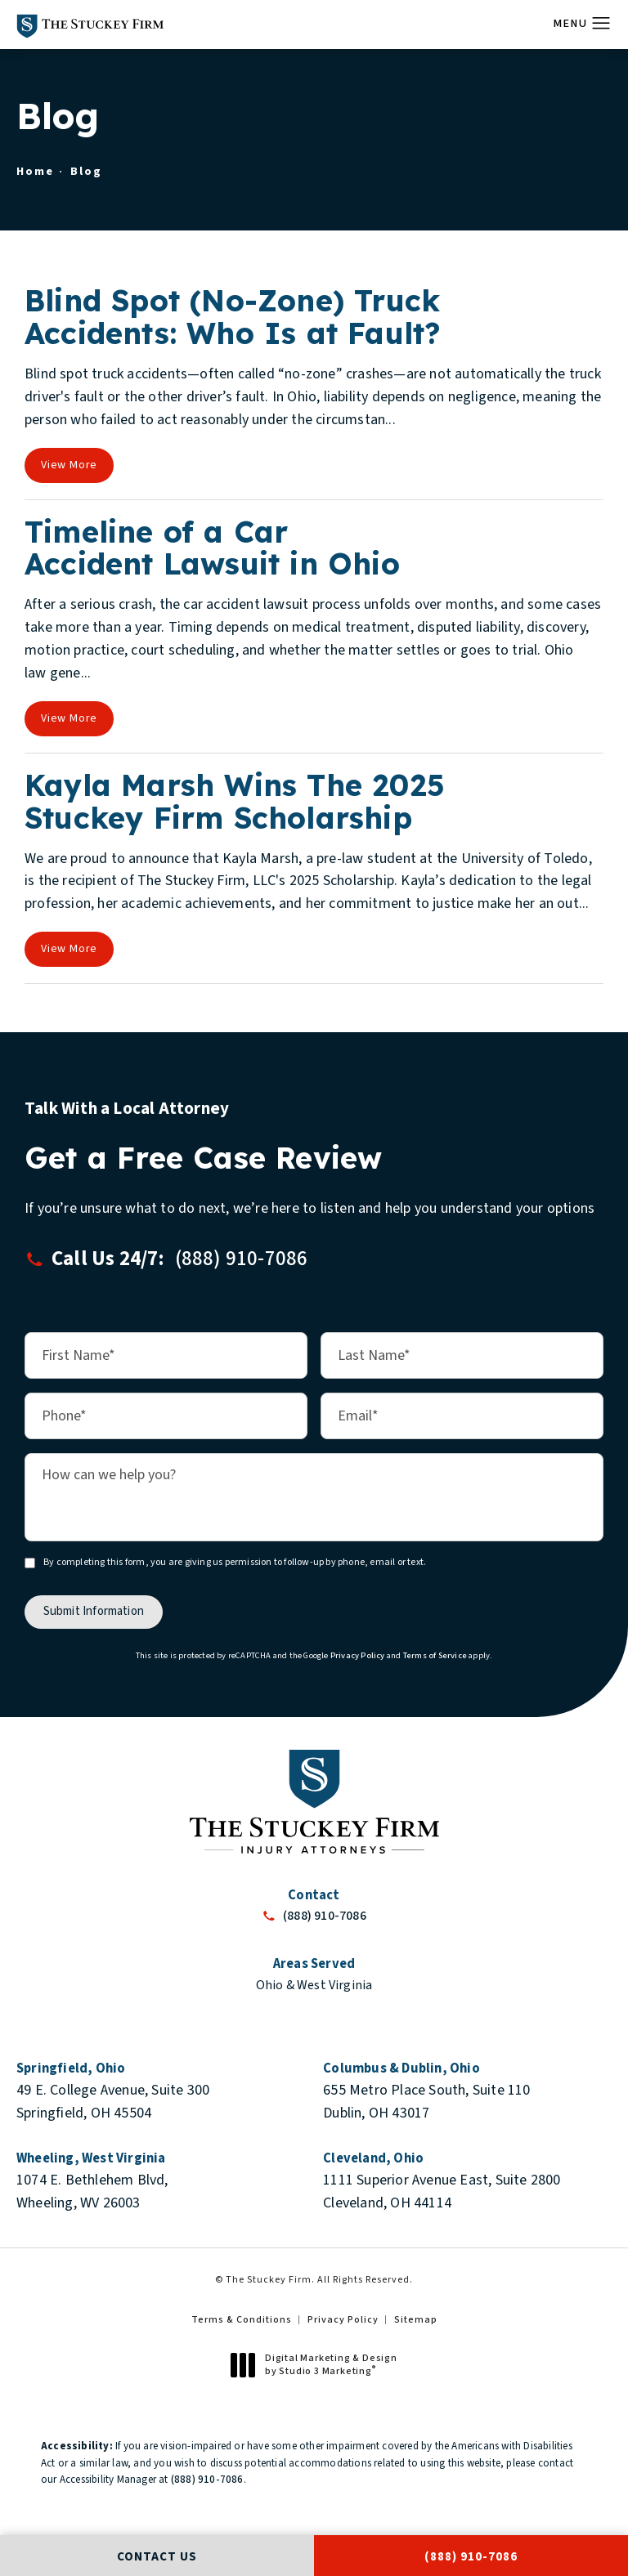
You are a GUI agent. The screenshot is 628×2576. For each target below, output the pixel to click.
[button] (601, 23)
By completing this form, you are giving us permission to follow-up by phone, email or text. (234, 1562)
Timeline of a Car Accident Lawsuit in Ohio (212, 548)
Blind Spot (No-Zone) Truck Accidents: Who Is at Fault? (232, 316)
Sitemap (415, 2320)
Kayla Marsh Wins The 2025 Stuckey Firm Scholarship (235, 801)
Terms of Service (435, 1655)
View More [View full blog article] (69, 465)
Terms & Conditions (241, 2320)
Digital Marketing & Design (318, 2364)
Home (35, 171)
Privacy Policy (357, 1655)
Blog (86, 171)
